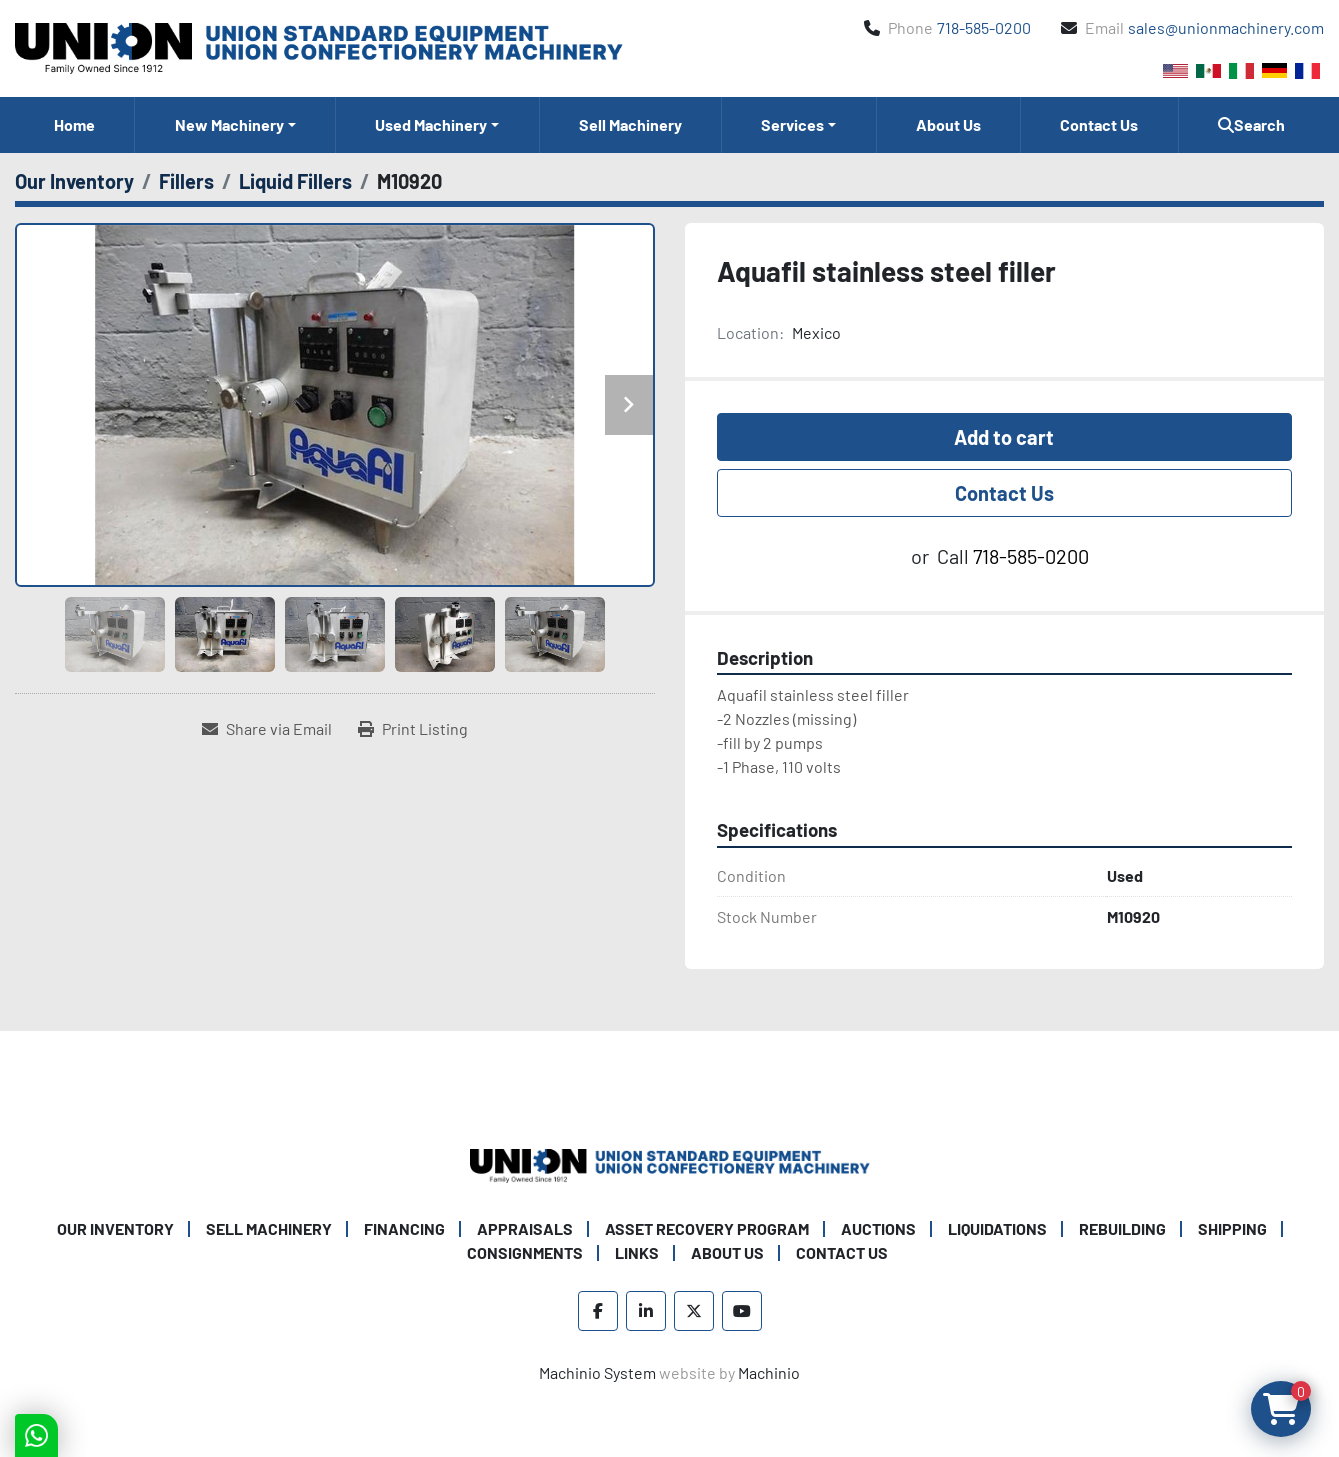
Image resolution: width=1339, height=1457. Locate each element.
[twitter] (694, 1311)
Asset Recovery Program (707, 1228)
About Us (948, 124)
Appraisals (525, 1228)
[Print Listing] (413, 729)
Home (74, 124)
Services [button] (792, 124)
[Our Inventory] (74, 181)
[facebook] (598, 1311)
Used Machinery (431, 124)
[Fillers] (186, 181)
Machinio (769, 1372)
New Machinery (229, 124)
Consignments (525, 1252)
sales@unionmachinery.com (1226, 27)
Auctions (878, 1228)
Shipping (1232, 1228)
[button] (235, 125)
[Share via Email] (267, 729)
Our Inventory (115, 1228)
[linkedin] (646, 1311)
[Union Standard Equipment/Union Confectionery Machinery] (670, 1163)
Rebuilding (1122, 1228)
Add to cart (1004, 437)
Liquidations (997, 1228)
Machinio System (597, 1372)
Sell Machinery (630, 124)
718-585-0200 (984, 27)
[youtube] (742, 1311)
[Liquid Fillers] (295, 181)
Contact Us (1099, 124)
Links (637, 1252)
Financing (404, 1228)
